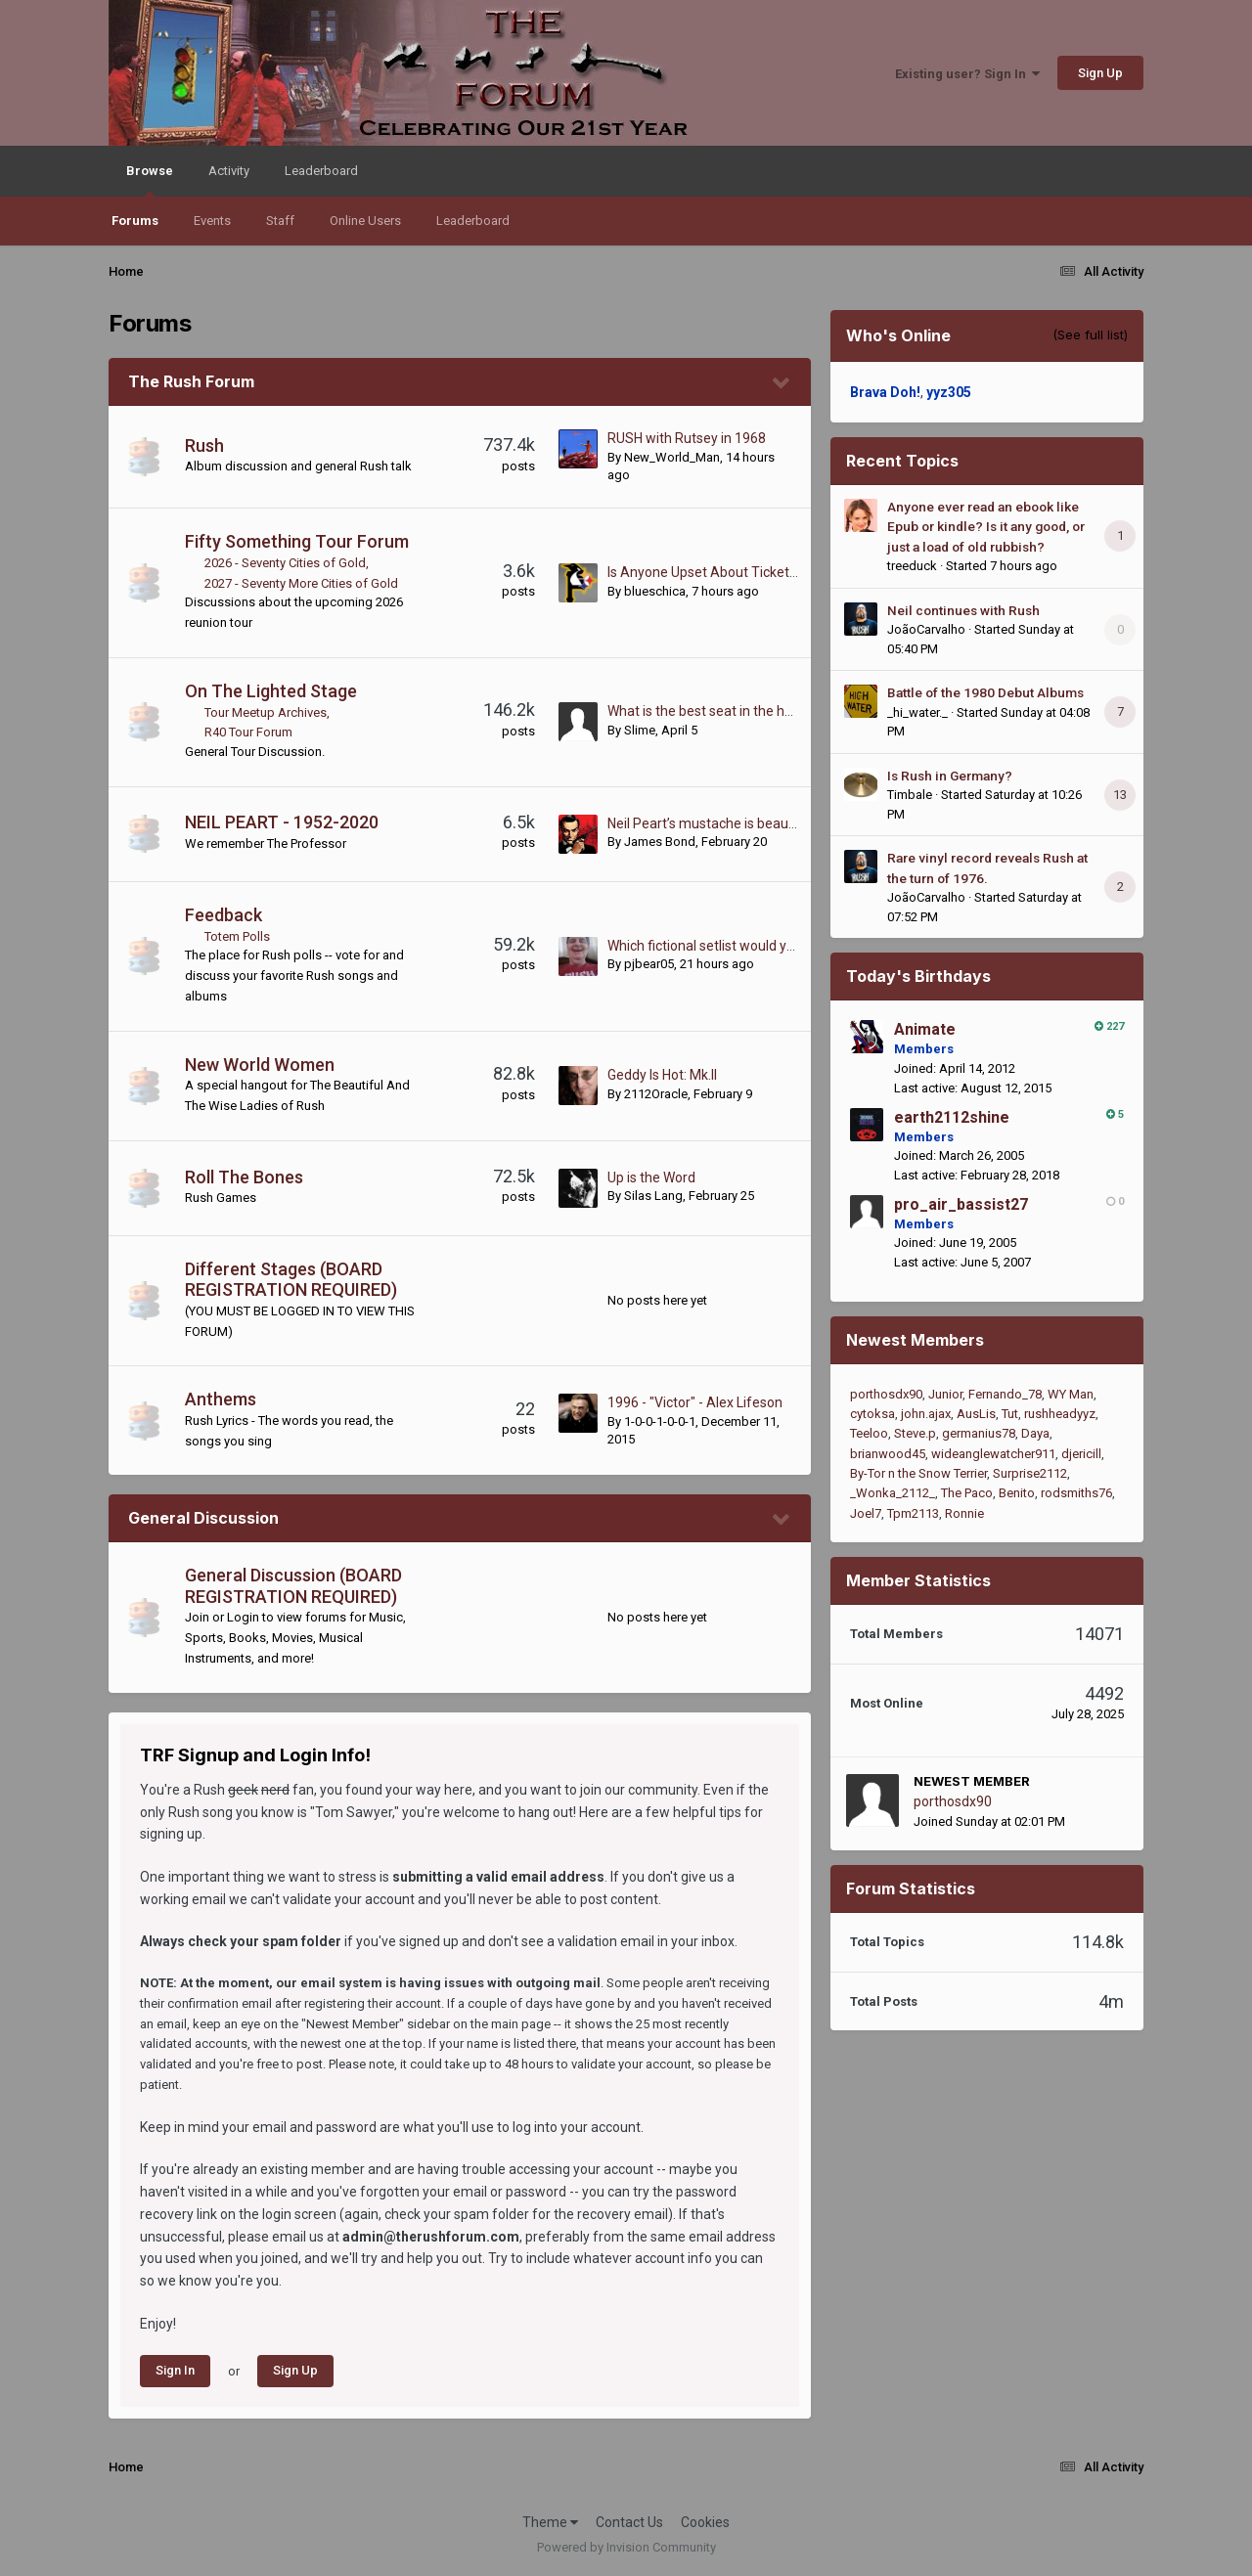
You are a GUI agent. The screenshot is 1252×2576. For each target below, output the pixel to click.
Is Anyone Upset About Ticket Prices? (722, 572)
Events (212, 220)
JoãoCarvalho (926, 629)
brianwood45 (887, 1453)
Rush (204, 445)
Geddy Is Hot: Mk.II (662, 1075)
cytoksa (872, 1413)
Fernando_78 (1005, 1394)
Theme (550, 2522)
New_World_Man (672, 457)
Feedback (223, 915)
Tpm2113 (913, 1513)
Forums (135, 220)
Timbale (909, 794)
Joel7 (865, 1513)
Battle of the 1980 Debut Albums (985, 692)
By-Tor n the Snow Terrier (918, 1473)
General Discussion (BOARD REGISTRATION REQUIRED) (293, 1586)
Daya (1035, 1433)
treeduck (912, 565)
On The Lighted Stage (271, 691)
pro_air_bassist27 (961, 1204)
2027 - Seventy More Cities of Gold (301, 583)
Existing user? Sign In (967, 74)
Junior (945, 1394)
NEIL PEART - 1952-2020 (282, 822)
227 (1109, 1026)
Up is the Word (651, 1177)
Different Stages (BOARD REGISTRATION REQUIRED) (291, 1280)
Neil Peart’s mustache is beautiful (710, 823)
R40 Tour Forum (248, 732)
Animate (925, 1029)
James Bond (659, 841)
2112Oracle (656, 1094)
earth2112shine (951, 1117)
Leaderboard (473, 220)
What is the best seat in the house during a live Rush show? (787, 711)
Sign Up (1100, 73)
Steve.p (915, 1433)
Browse (149, 180)
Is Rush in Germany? (949, 775)
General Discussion (203, 1518)
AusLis (976, 1413)
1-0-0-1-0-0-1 (659, 1421)
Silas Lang (653, 1195)
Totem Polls (237, 936)
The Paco (967, 1493)
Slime (639, 730)
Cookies (705, 2522)
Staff (280, 220)
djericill (1081, 1453)
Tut (1010, 1413)
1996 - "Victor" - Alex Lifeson (694, 1402)
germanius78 (978, 1433)
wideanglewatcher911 (993, 1453)
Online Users (365, 220)
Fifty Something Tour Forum (297, 541)
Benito (1017, 1493)
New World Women (260, 1064)
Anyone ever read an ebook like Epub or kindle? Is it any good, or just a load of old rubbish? (986, 527)
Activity (228, 170)
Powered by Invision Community (626, 2547)
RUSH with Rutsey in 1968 (686, 438)
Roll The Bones (244, 1177)
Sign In (175, 2370)
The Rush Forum (191, 381)
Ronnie (964, 1513)
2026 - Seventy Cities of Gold (285, 562)
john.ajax (926, 1413)
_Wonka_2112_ (892, 1493)
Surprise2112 (1030, 1473)
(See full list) (1090, 334)
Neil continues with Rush (963, 610)
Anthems (220, 1399)
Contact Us (629, 2522)
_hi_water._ (917, 712)
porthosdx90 (886, 1394)
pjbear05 (649, 963)
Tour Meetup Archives (265, 712)
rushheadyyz (1060, 1413)
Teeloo (869, 1433)
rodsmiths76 (1076, 1493)
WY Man (1071, 1394)
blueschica (655, 591)
